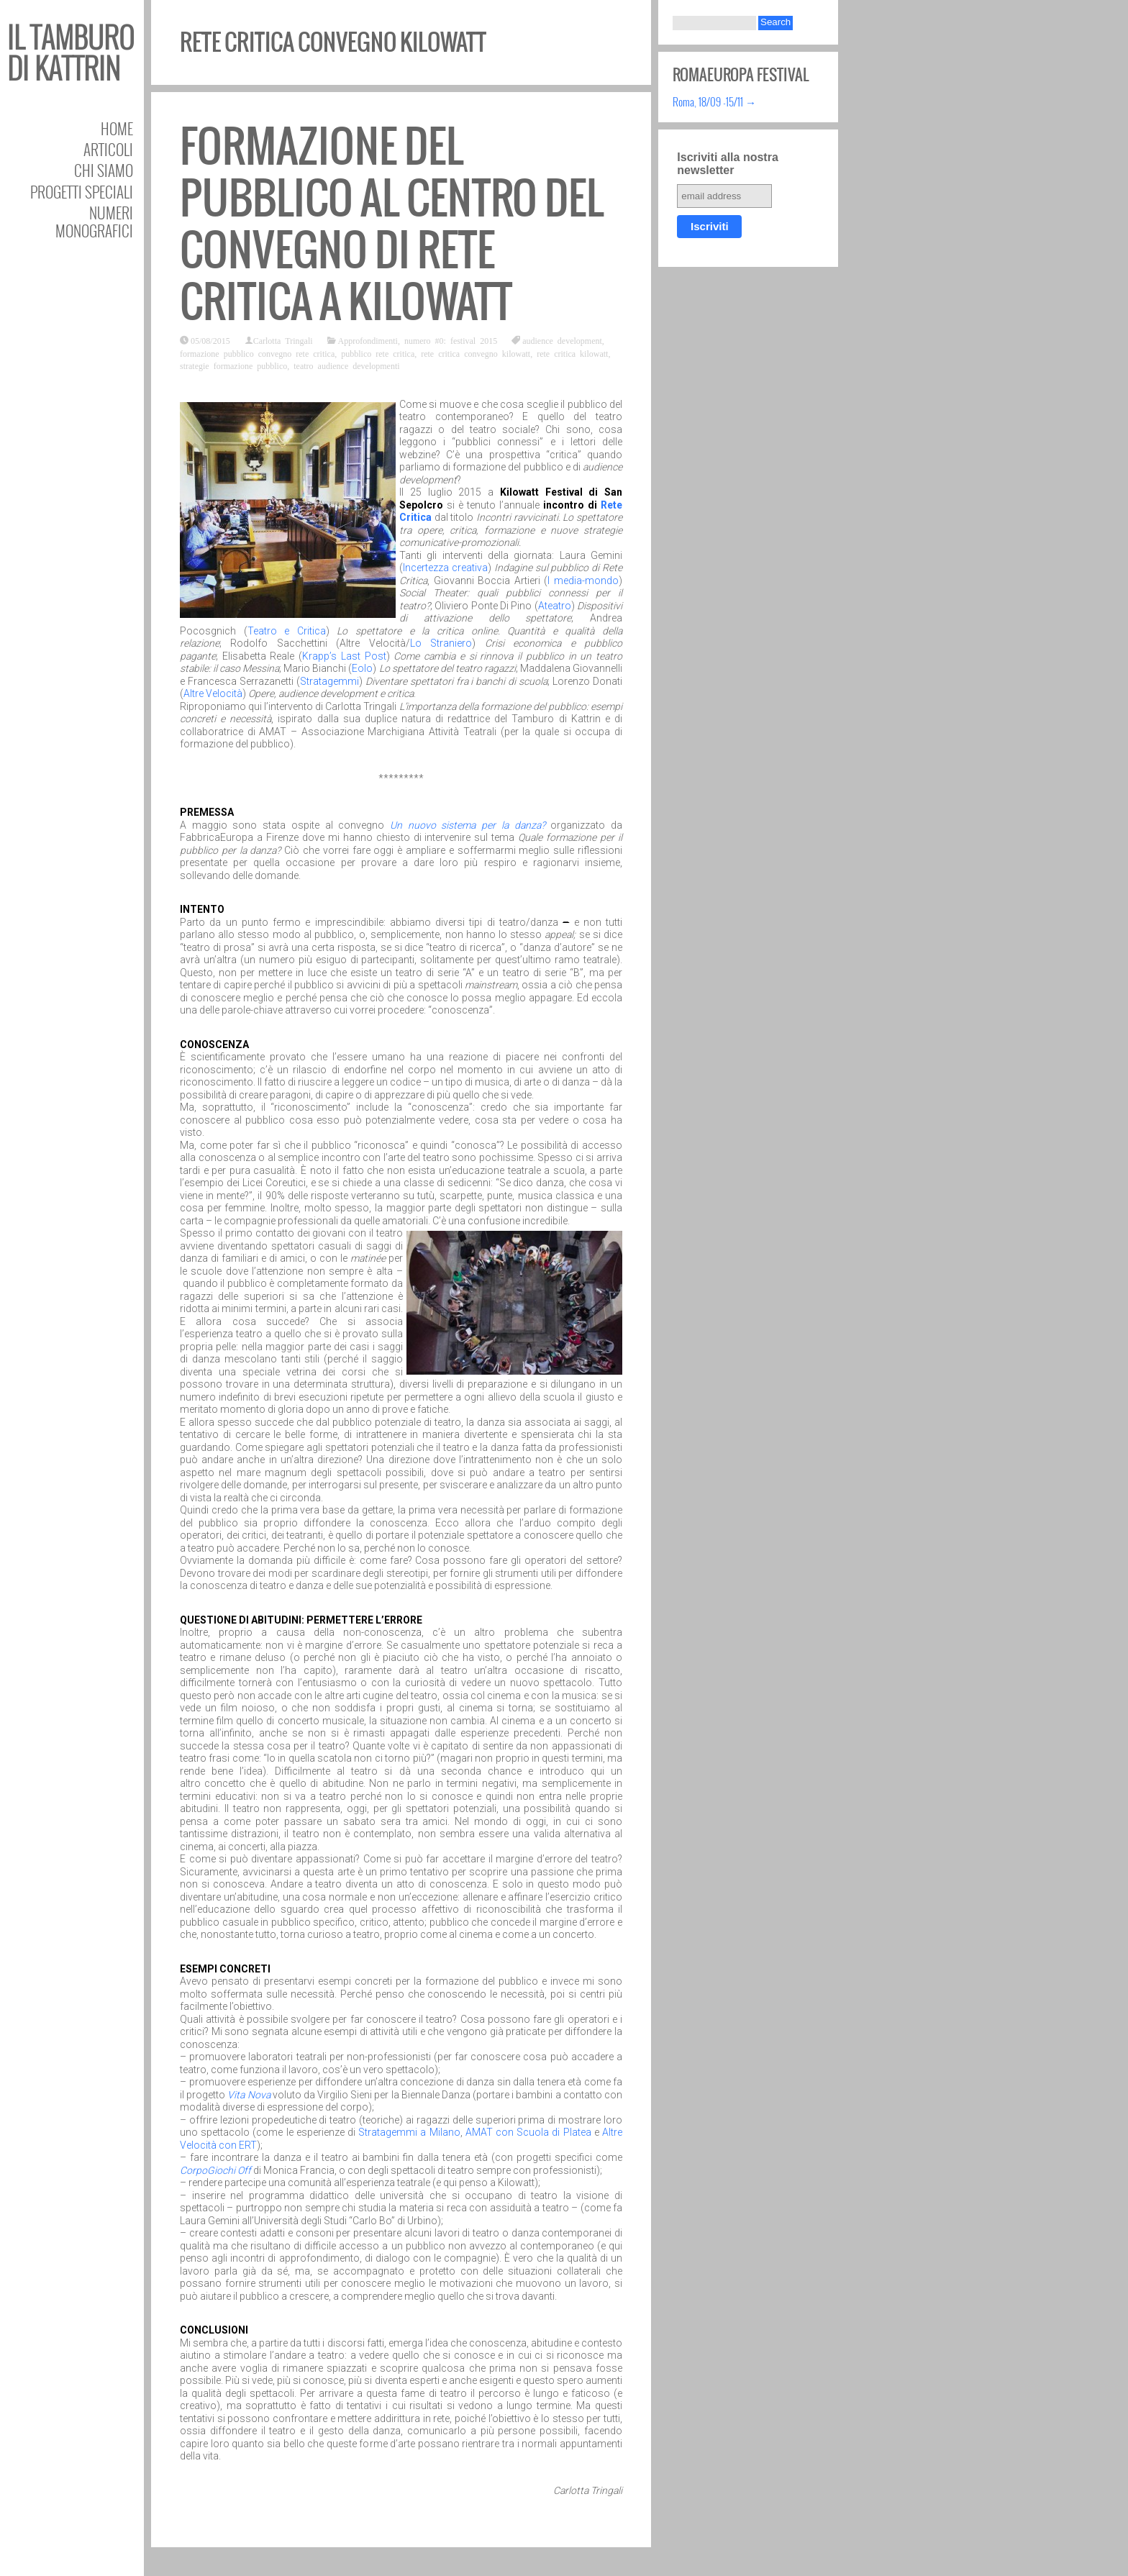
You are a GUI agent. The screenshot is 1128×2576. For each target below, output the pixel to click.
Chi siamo (103, 170)
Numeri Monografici (94, 221)
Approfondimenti (368, 340)
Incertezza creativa (445, 567)
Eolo (362, 668)
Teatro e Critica (286, 631)
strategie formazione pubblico (233, 365)
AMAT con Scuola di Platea (528, 2132)
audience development (562, 340)
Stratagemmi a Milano (409, 2132)
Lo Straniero (441, 643)
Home (117, 128)
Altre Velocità (212, 693)
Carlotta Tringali (283, 340)
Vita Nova (248, 2095)
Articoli (108, 149)
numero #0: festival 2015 (450, 340)
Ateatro (554, 605)
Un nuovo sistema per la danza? (467, 825)
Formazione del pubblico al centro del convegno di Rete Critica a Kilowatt (392, 224)
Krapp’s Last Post (344, 656)
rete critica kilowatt (572, 353)
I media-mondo (583, 580)
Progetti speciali (81, 192)
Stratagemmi (329, 681)
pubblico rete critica (377, 353)
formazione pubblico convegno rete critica (257, 353)
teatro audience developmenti (346, 365)
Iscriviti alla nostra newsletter (727, 163)
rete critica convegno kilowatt (475, 353)
